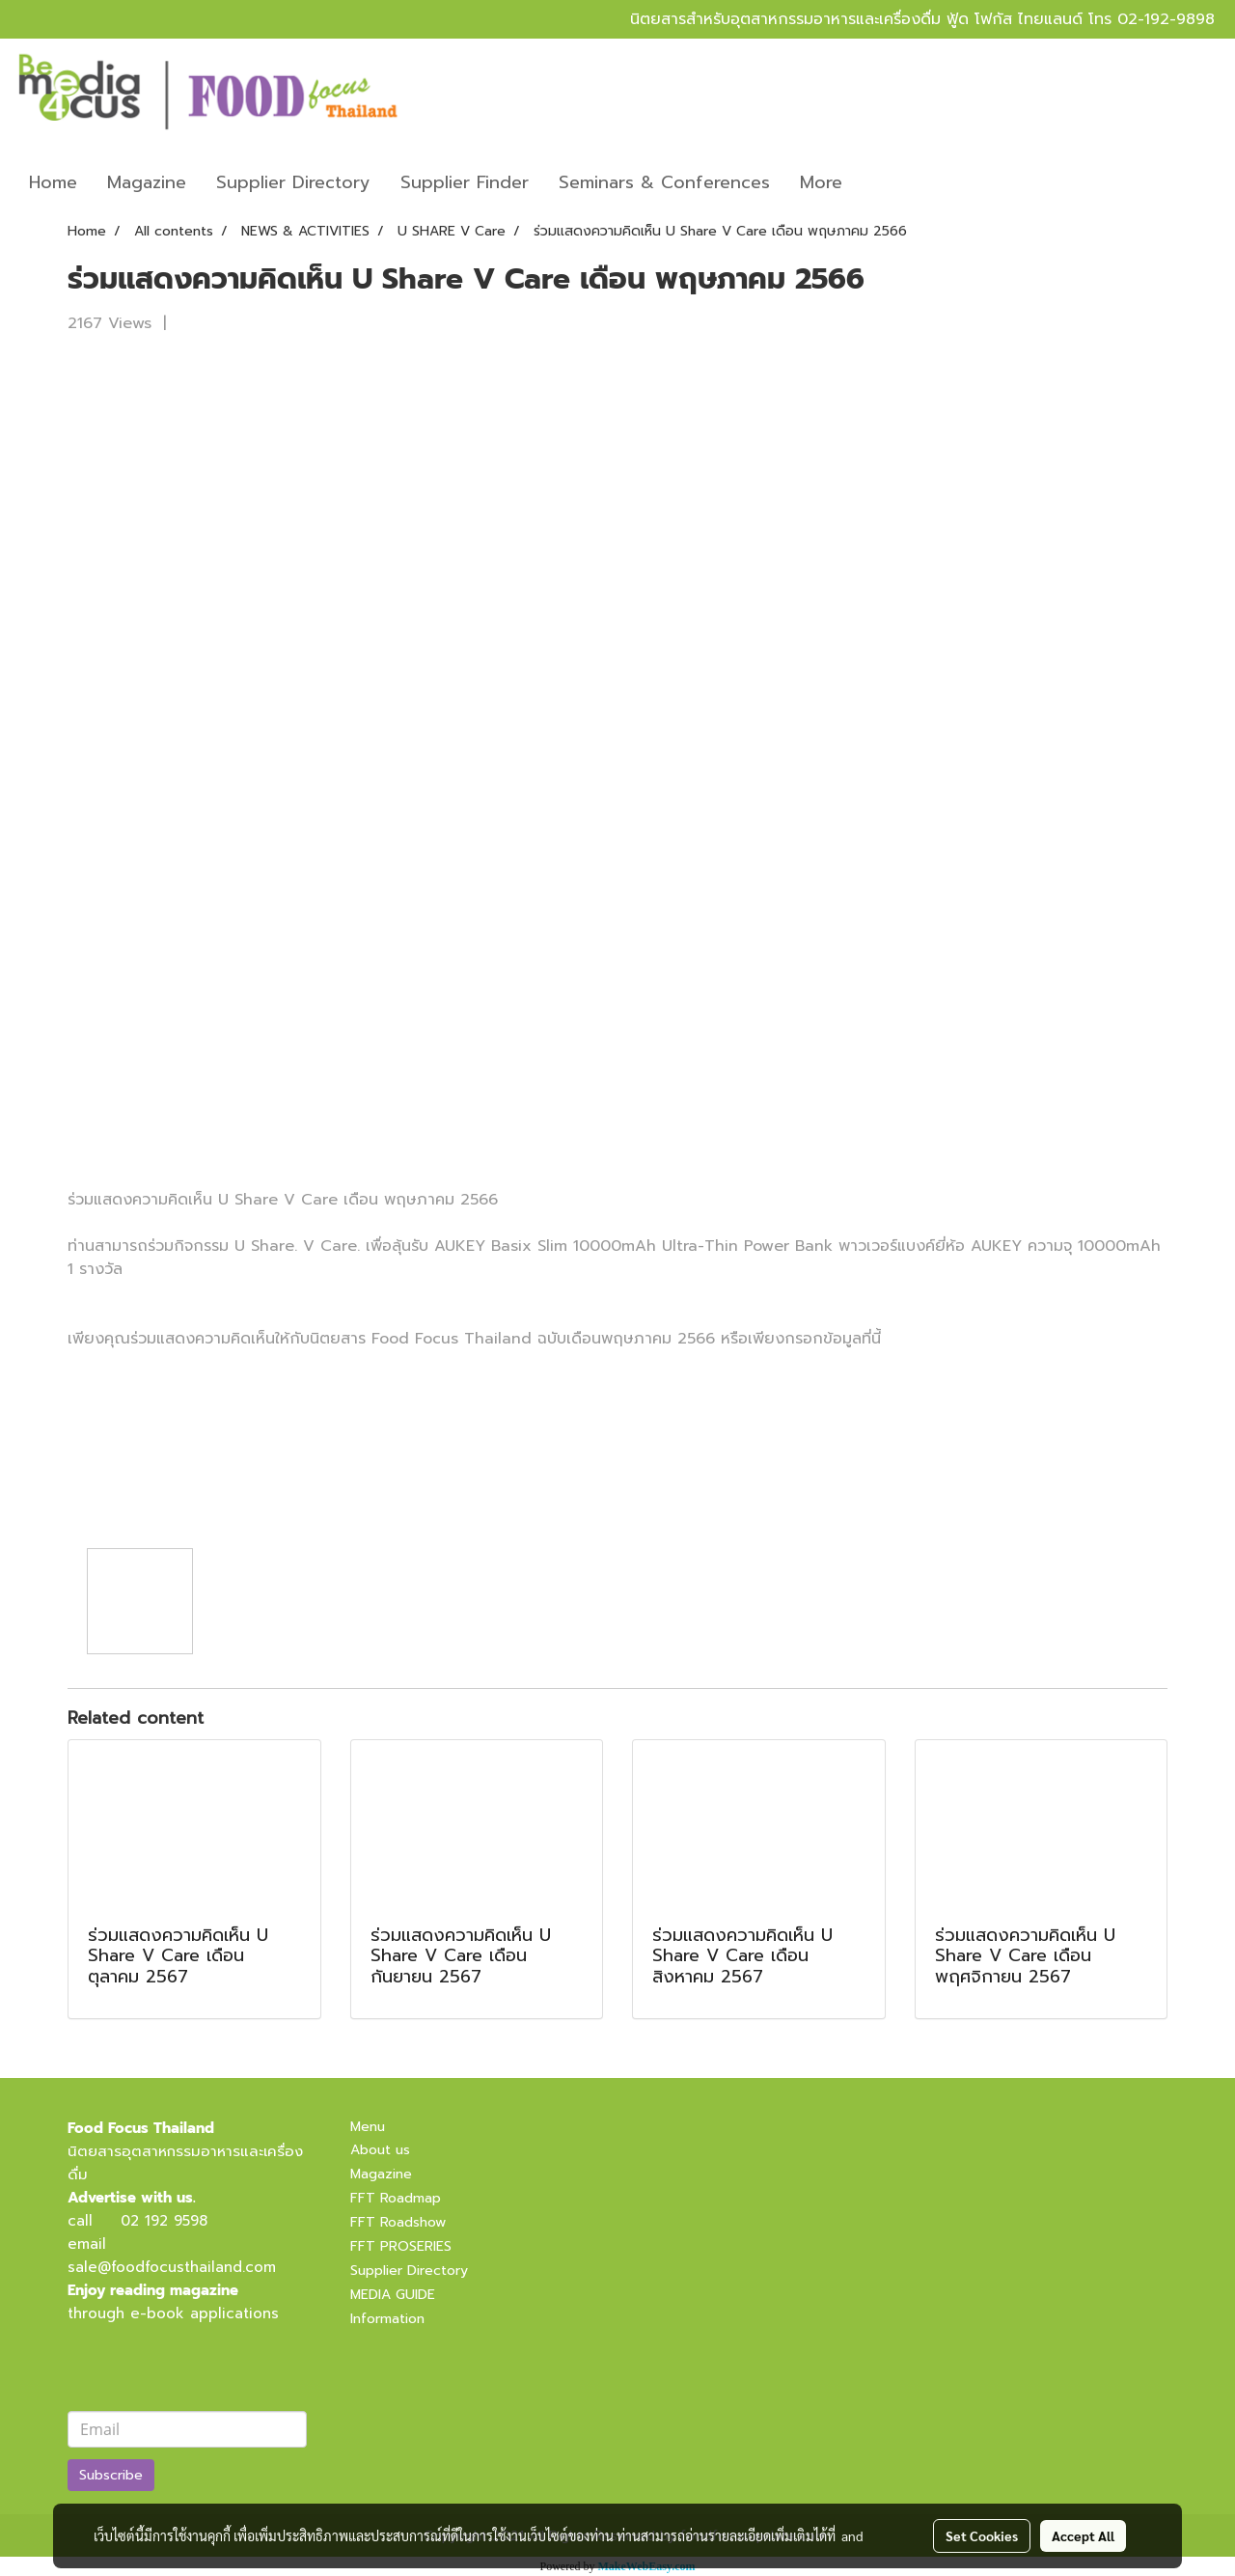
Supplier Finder (464, 182)
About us (380, 2150)
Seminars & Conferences (664, 182)
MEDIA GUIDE (392, 2295)
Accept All (1083, 2535)
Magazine (146, 182)
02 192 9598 (164, 2220)
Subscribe (111, 2475)
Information (387, 2319)
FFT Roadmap (395, 2198)
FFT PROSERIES (401, 2246)
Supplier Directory (293, 182)
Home (53, 182)
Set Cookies (982, 2535)
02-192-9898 (1166, 19)
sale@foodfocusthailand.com (172, 2267)
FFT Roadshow (398, 2222)
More (821, 182)
